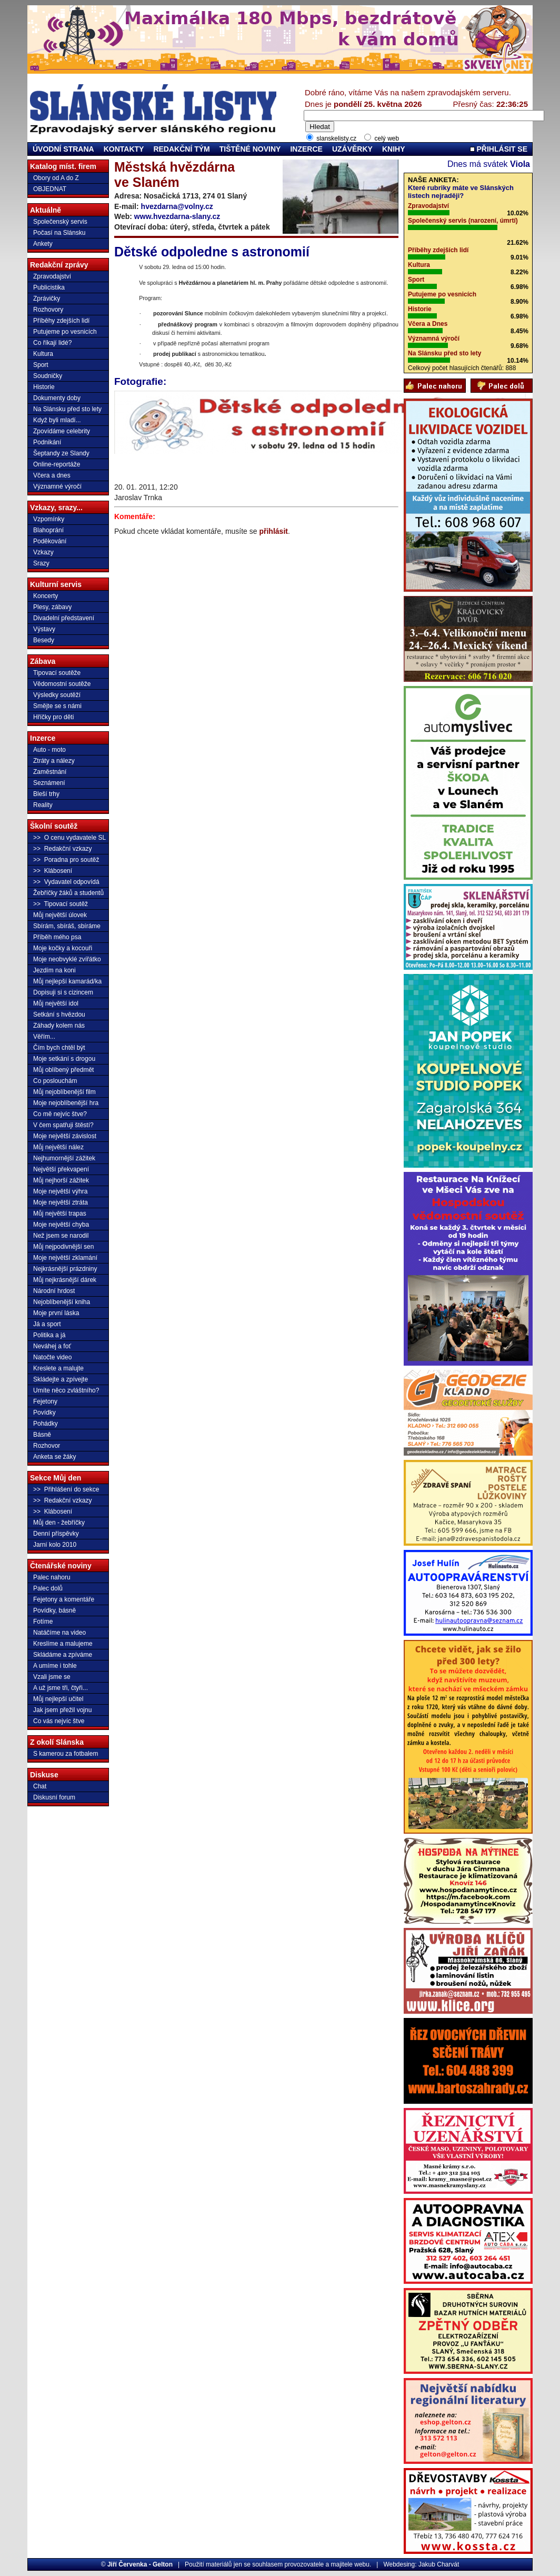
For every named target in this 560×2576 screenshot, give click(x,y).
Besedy (43, 640)
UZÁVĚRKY (352, 149)
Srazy (41, 563)
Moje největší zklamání (65, 1257)
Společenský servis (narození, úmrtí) (463, 220)
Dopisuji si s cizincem (63, 992)
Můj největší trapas (59, 1213)
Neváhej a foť (52, 1346)
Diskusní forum (54, 1797)
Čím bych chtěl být (59, 1047)
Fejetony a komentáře (63, 1599)
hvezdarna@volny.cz (177, 206)
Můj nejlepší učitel (58, 1699)
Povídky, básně (54, 1610)
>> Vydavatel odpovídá (66, 882)
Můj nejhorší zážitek (61, 1180)
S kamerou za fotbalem (65, 1753)
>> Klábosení (52, 870)
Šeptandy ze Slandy (61, 453)
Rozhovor (46, 1445)
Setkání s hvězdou (59, 1014)
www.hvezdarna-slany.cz (177, 216)
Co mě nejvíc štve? (60, 1114)
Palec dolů (48, 1588)
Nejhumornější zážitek (64, 1158)
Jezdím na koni (54, 970)
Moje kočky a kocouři (62, 948)
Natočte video (52, 1357)
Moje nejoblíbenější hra (65, 1103)
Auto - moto (49, 749)
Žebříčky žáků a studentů (68, 893)
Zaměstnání (49, 771)
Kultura (43, 353)
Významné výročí (57, 486)
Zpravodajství (52, 276)
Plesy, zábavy (52, 607)
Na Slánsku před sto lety (67, 409)
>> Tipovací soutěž (60, 904)
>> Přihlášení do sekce (66, 1489)
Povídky (44, 1412)
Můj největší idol (55, 1003)
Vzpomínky (48, 519)
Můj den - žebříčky (59, 1522)
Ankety (43, 243)
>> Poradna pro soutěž (66, 859)
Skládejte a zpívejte (60, 1379)
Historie (44, 387)
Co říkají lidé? (52, 342)
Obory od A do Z (56, 178)
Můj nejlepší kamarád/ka (67, 981)
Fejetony (45, 1401)
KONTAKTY (124, 149)
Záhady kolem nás (59, 1025)
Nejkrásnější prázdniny (65, 1268)
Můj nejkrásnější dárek (64, 1280)
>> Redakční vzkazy (62, 848)
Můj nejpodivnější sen (63, 1246)
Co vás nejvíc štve (58, 1721)
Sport (40, 365)
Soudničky (47, 376)
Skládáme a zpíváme (62, 1654)
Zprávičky (46, 298)
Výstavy (44, 629)
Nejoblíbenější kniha (61, 1302)
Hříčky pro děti (53, 717)
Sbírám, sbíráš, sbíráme (67, 926)
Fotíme (43, 1621)
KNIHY (393, 149)
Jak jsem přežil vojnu (62, 1710)
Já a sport (47, 1324)
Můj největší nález (58, 1147)
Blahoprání (48, 530)
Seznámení (49, 783)
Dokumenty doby (57, 398)
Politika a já (49, 1335)
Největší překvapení (61, 1169)
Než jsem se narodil (60, 1235)
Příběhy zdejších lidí (61, 320)
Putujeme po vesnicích (65, 331)
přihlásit (273, 531)
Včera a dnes (52, 475)
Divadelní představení (63, 618)
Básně (42, 1434)
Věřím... (44, 1036)
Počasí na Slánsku (59, 232)
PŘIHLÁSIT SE (498, 149)
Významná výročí (433, 338)
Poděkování (49, 541)
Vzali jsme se (52, 1676)
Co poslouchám (55, 1081)
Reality (43, 805)
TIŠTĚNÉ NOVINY (250, 149)
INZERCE (306, 149)
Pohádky (45, 1423)
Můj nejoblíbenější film (64, 1092)
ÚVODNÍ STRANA (63, 149)
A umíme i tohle (55, 1665)
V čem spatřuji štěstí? (63, 1125)
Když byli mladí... (57, 420)
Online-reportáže (56, 464)
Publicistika (49, 287)
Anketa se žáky (54, 1456)
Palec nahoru (52, 1577)
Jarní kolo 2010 (54, 1544)
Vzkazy (43, 552)
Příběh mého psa (57, 937)
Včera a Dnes (427, 323)
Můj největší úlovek (60, 915)
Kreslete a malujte (58, 1368)
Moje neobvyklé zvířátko (67, 959)
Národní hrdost (54, 1291)
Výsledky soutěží (57, 695)
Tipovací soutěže (57, 673)
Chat (39, 1786)
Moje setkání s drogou (64, 1058)
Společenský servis (60, 221)
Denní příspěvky (56, 1533)
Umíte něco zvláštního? (66, 1390)
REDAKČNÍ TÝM (181, 149)
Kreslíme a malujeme (63, 1643)
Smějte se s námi (57, 706)
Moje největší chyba (61, 1224)
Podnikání (47, 442)
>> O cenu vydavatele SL (69, 837)
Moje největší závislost (64, 1136)
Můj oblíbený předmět (63, 1069)
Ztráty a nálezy (54, 760)
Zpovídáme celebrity (61, 431)
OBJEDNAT (49, 189)
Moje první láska (56, 1313)
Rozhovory (48, 309)
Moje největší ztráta (60, 1202)
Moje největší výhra (60, 1191)
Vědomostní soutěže (62, 684)
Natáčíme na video (59, 1632)
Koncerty (45, 596)
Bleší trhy (46, 794)
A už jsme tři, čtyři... (60, 1688)
